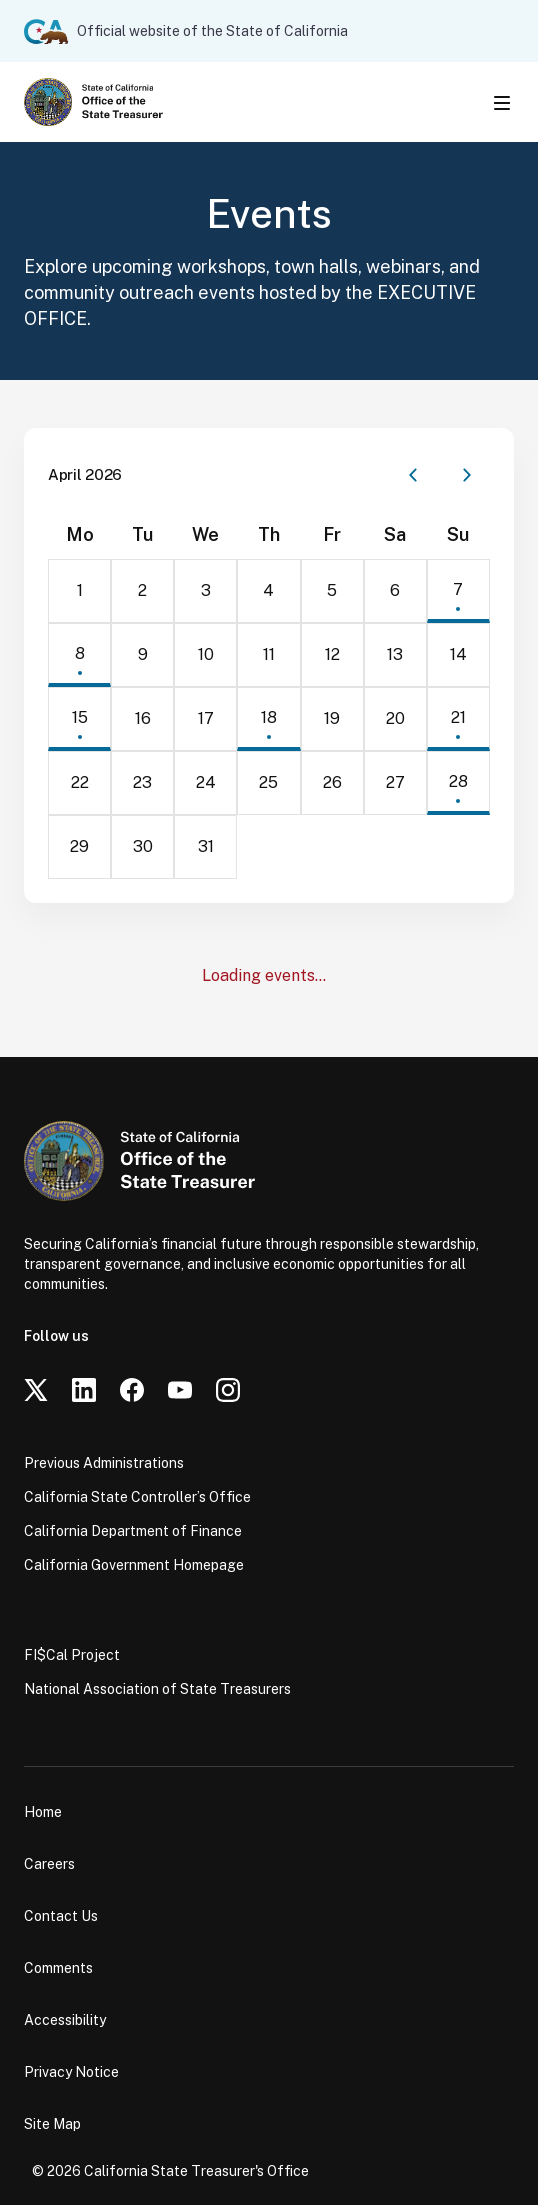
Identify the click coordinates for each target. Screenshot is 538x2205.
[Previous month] (413, 475)
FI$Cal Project (72, 1655)
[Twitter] (36, 1390)
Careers (49, 1864)
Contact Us (61, 1916)
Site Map (52, 2124)
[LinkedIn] (84, 1390)
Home (43, 1812)
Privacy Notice (71, 2072)
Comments (58, 1968)
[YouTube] (180, 1390)
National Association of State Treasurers (157, 1689)
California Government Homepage (134, 1565)
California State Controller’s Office (137, 1497)
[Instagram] (228, 1390)
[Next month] (467, 475)
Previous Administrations (104, 1463)
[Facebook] (132, 1390)
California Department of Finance (133, 1531)
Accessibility (65, 2020)
